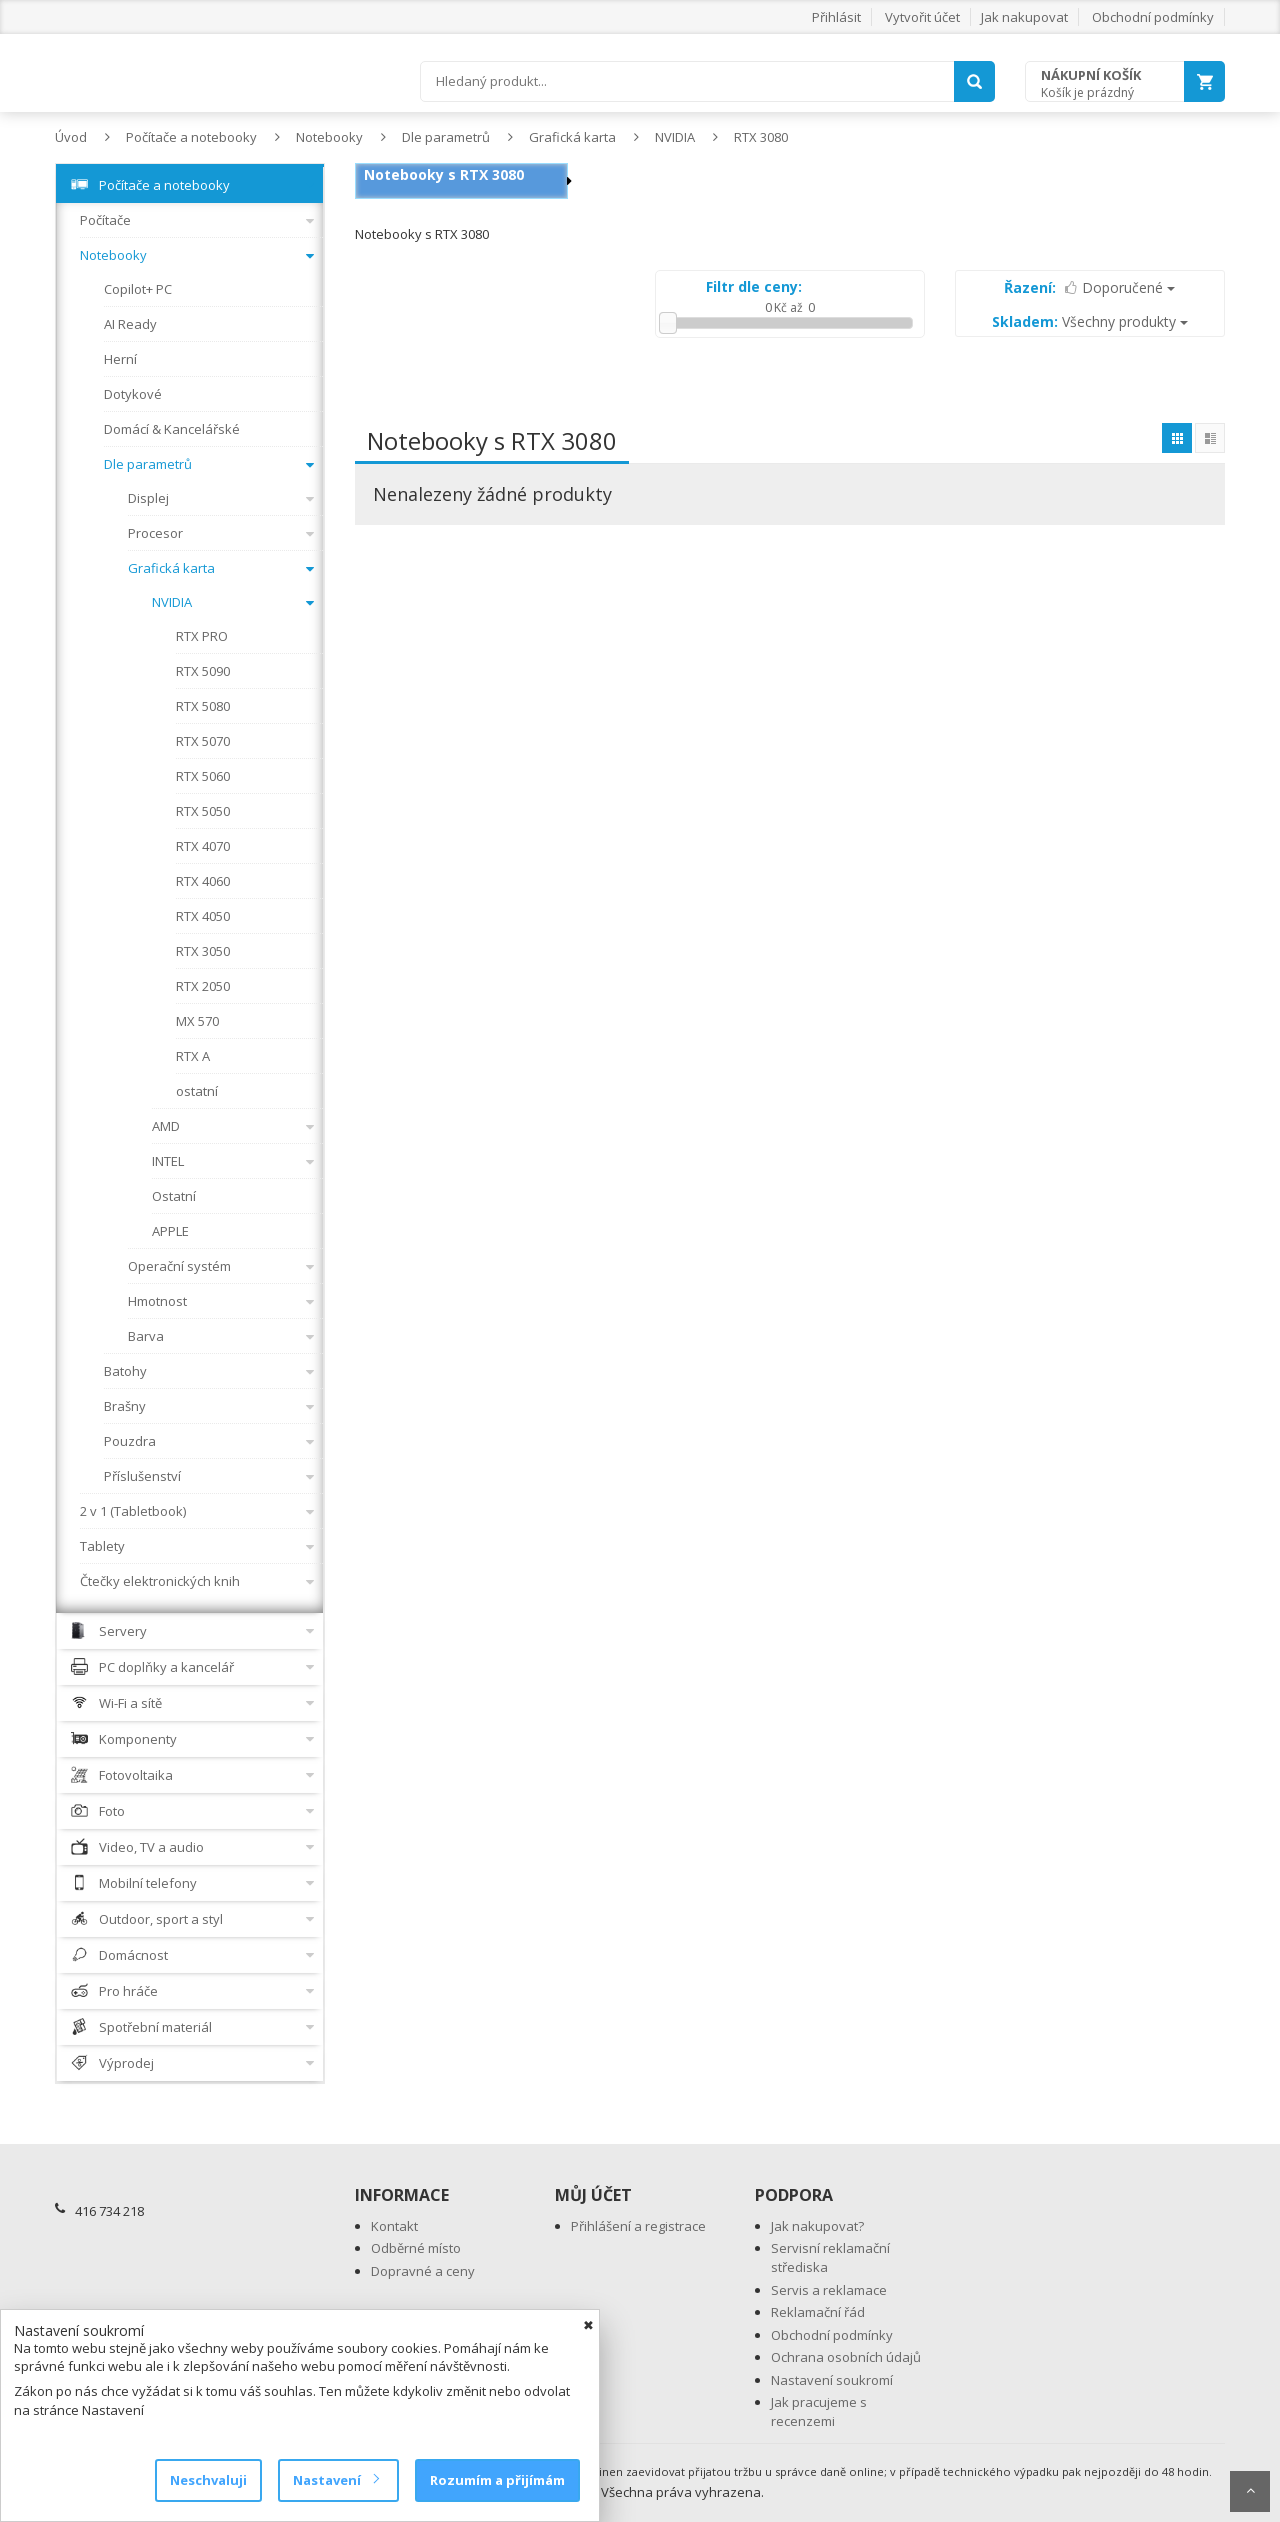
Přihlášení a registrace (638, 2226)
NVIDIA (675, 137)
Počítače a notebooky (191, 137)
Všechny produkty (1090, 321)
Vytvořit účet (922, 17)
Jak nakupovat (1024, 17)
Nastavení (335, 2480)
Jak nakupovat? (817, 2226)
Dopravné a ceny (423, 2271)
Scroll (1250, 2491)
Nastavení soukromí (832, 2380)
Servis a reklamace (829, 2290)
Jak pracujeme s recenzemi (819, 2411)
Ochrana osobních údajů (846, 2357)
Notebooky (329, 137)
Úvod (71, 137)
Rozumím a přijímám (497, 2480)
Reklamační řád (818, 2312)
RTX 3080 (761, 137)
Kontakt (394, 2226)
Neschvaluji (208, 2480)
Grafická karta (572, 137)
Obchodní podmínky (1153, 17)
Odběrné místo (416, 2248)
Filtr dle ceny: (754, 286)
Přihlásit (836, 17)
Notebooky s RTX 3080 (444, 174)
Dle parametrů (446, 137)
